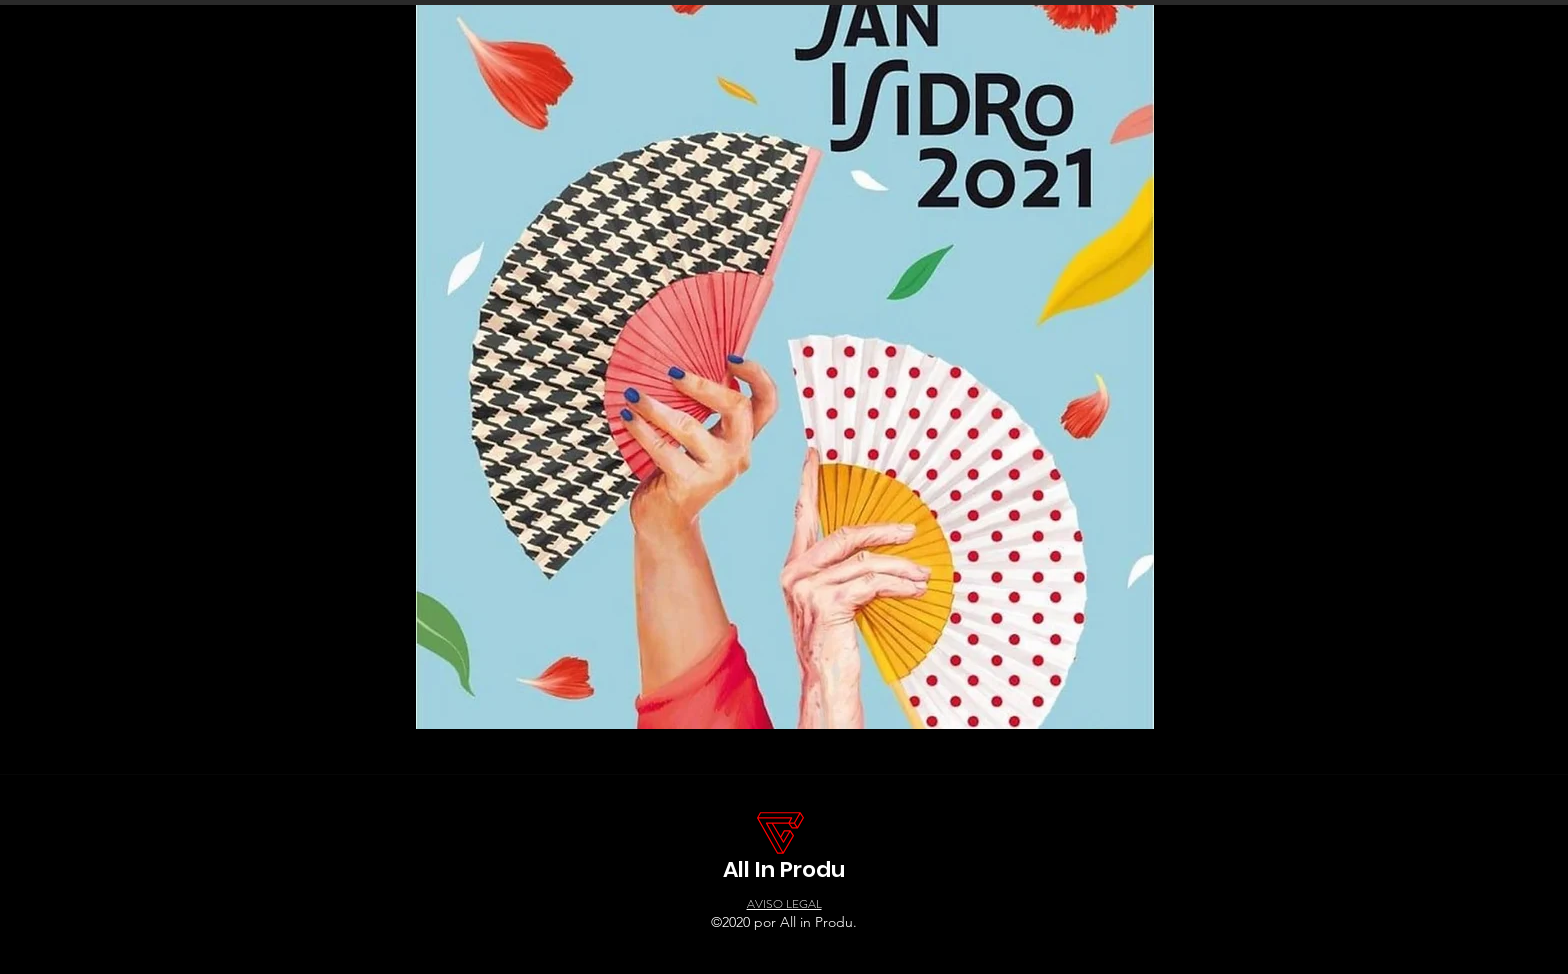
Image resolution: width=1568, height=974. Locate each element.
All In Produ (784, 869)
